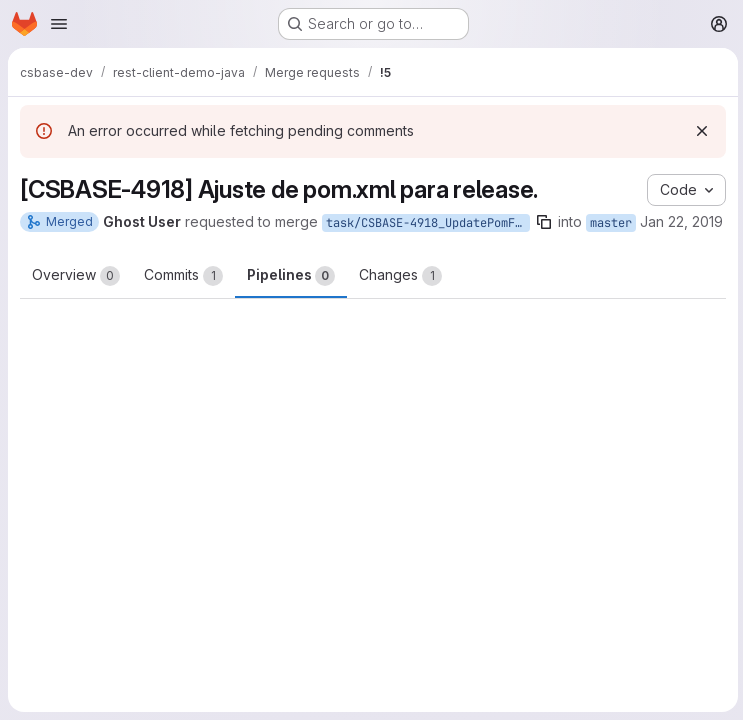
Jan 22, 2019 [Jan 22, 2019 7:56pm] (681, 221)
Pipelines (291, 276)
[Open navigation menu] (59, 24)
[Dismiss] (699, 131)
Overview (76, 276)
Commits (183, 276)
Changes (400, 276)
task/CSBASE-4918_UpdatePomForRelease (428, 223)
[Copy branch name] (544, 222)
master (611, 223)
